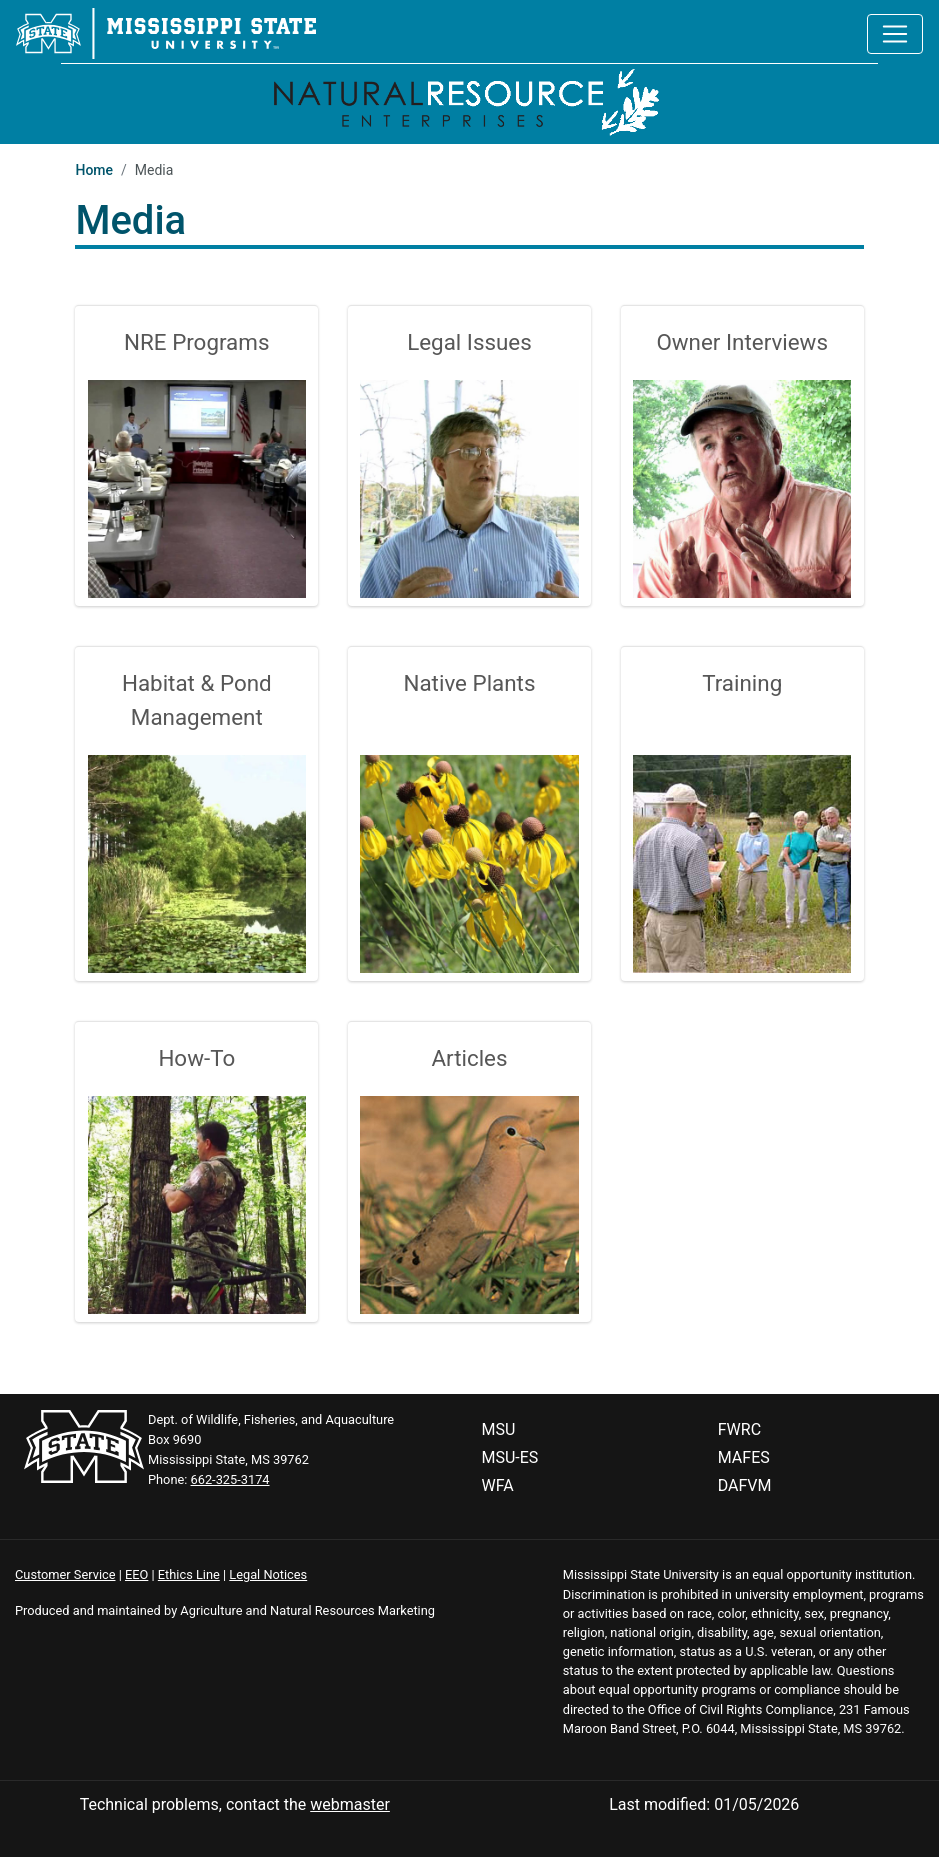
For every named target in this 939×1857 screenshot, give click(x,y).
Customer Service (65, 1574)
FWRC (739, 1429)
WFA (498, 1485)
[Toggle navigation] (895, 34)
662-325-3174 (230, 1479)
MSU (499, 1429)
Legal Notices (268, 1574)
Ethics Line (189, 1574)
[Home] (469, 99)
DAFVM (745, 1485)
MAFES (744, 1457)
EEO (136, 1574)
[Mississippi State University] (166, 32)
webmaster (350, 1804)
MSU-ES (510, 1457)
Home (94, 170)
